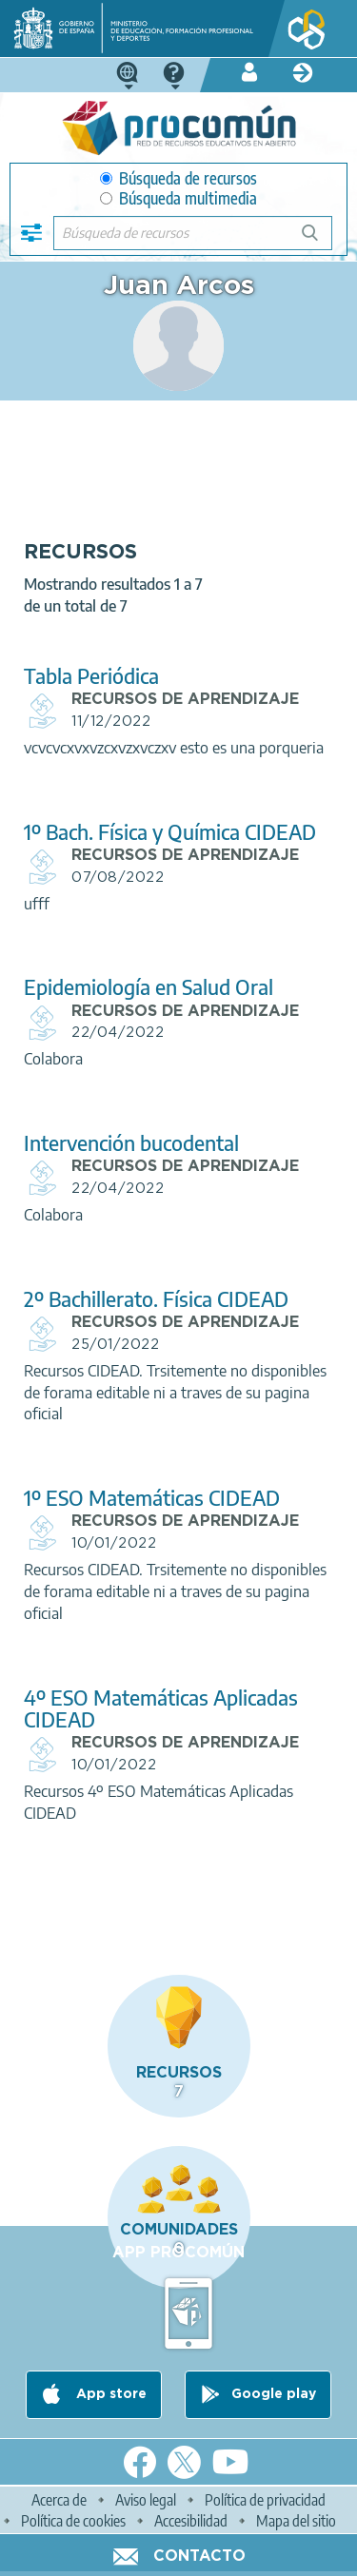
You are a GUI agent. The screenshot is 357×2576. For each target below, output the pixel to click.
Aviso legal (145, 2499)
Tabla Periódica (91, 676)
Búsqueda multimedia (178, 198)
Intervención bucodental (131, 1143)
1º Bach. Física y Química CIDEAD (170, 832)
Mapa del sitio (296, 2520)
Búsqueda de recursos (178, 178)
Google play (273, 2394)
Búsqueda (320, 240)
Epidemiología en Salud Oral (148, 987)
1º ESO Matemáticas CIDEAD (152, 1498)
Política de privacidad (265, 2499)
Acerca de (59, 2499)
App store (109, 2394)
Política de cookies (73, 2520)
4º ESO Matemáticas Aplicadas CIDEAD (161, 1708)
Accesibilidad (191, 2520)
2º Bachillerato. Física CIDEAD (156, 1299)
